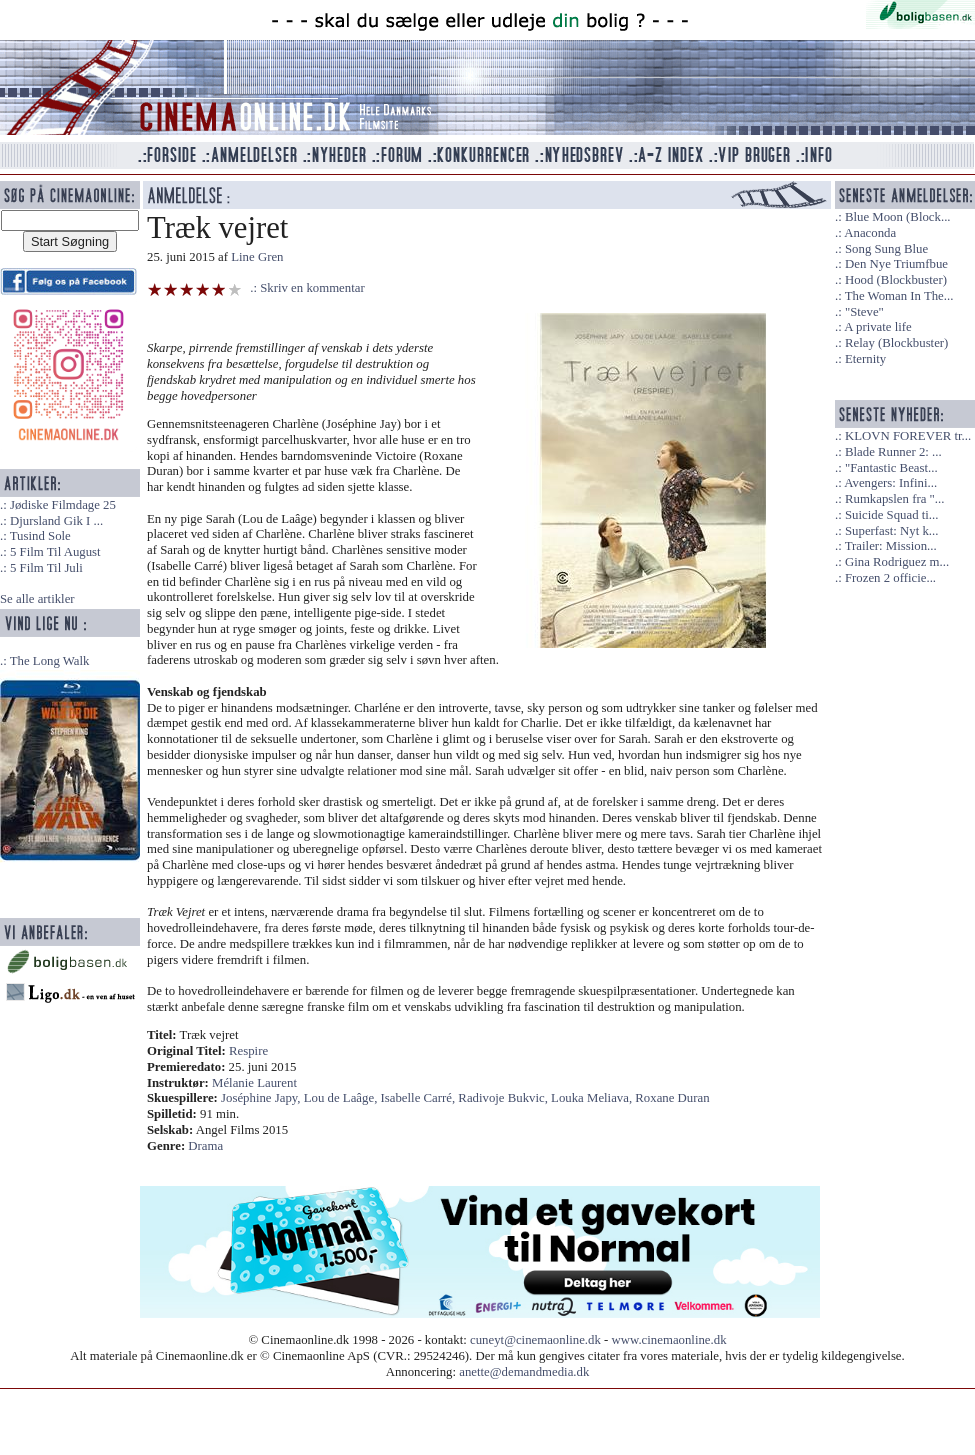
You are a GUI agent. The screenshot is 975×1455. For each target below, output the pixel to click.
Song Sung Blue (886, 249)
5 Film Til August (55, 552)
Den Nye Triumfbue (896, 264)
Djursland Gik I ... (56, 521)
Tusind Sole (40, 536)
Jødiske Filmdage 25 (63, 505)
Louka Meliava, (593, 1098)
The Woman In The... (899, 296)
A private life (878, 327)
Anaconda (870, 233)
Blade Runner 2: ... (893, 452)
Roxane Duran (672, 1098)
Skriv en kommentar (312, 288)
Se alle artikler (37, 599)
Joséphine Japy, (262, 1098)
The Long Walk (50, 661)
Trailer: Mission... (891, 546)
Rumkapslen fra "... (894, 499)
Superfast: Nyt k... (891, 531)
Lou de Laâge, (342, 1098)
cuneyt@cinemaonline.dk (535, 1340)
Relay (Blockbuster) (896, 343)
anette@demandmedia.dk (524, 1372)
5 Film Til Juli (46, 568)
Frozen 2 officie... (890, 578)
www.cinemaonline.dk (669, 1340)
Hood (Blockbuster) (896, 280)
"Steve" (864, 312)
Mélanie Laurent (254, 1083)
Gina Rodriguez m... (897, 562)
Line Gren (257, 257)
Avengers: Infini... (890, 483)
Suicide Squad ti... (891, 515)
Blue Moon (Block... (898, 217)
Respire (248, 1051)
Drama (205, 1146)
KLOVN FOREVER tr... (908, 436)
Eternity (865, 359)
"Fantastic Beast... (891, 468)
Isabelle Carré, (420, 1098)
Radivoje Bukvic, (504, 1098)
